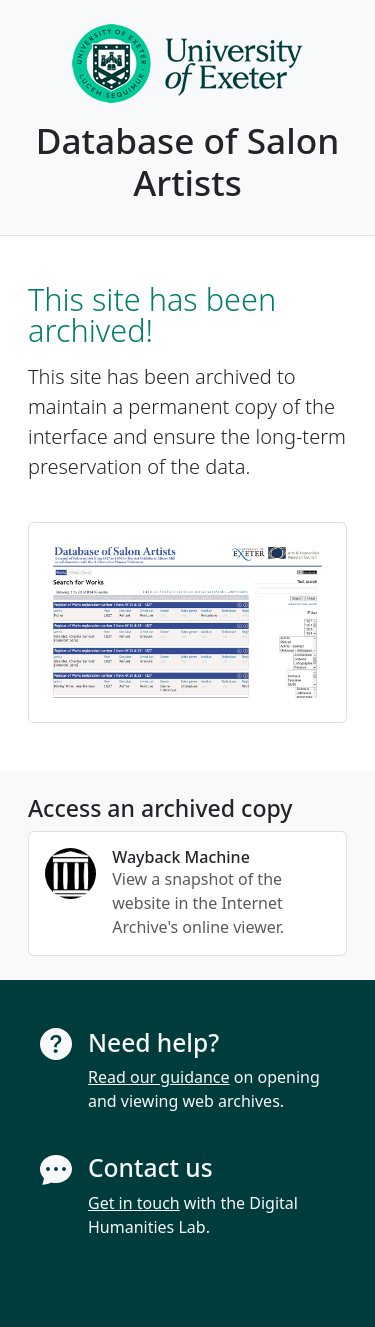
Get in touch (134, 1203)
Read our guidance (159, 1077)
